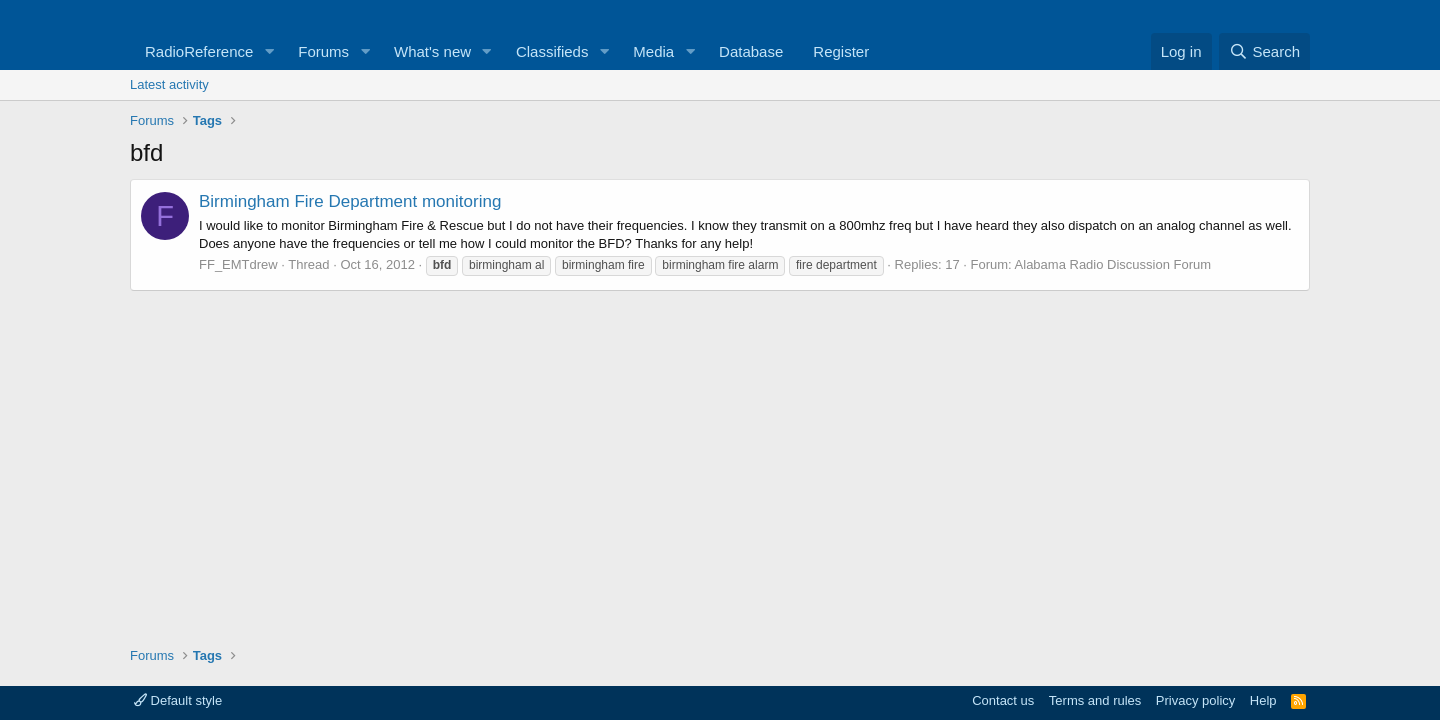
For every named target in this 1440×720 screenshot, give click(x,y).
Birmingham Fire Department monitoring (350, 201)
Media (653, 51)
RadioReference (199, 51)
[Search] (1264, 51)
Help (1263, 700)
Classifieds (552, 51)
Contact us (1003, 700)
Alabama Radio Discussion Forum (1113, 264)
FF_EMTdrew (238, 264)
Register (841, 51)
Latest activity (169, 84)
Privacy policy (1195, 700)
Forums (323, 51)
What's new (432, 51)
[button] (269, 51)
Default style (178, 700)
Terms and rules (1095, 700)
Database (751, 51)
